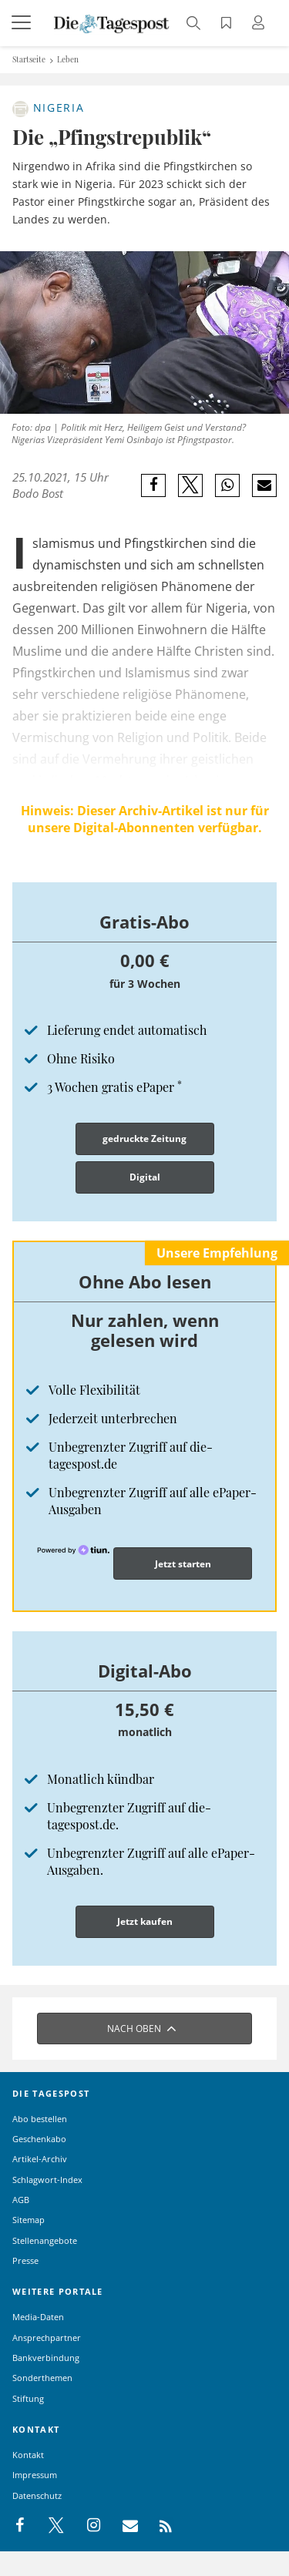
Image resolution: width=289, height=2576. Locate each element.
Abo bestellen (39, 2118)
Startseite (28, 59)
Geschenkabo (39, 2138)
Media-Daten (38, 2316)
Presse (25, 2260)
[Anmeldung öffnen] (260, 24)
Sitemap (28, 2219)
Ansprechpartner (46, 2337)
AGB (20, 2199)
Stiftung (28, 2398)
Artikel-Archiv (39, 2159)
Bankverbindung (45, 2357)
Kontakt (28, 2454)
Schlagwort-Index (47, 2179)
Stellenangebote (44, 2240)
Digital (144, 1177)
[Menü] (23, 23)
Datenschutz (37, 2495)
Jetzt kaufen (145, 1921)
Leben (68, 59)
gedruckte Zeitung (144, 1138)
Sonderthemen (42, 2377)
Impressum (34, 2474)
